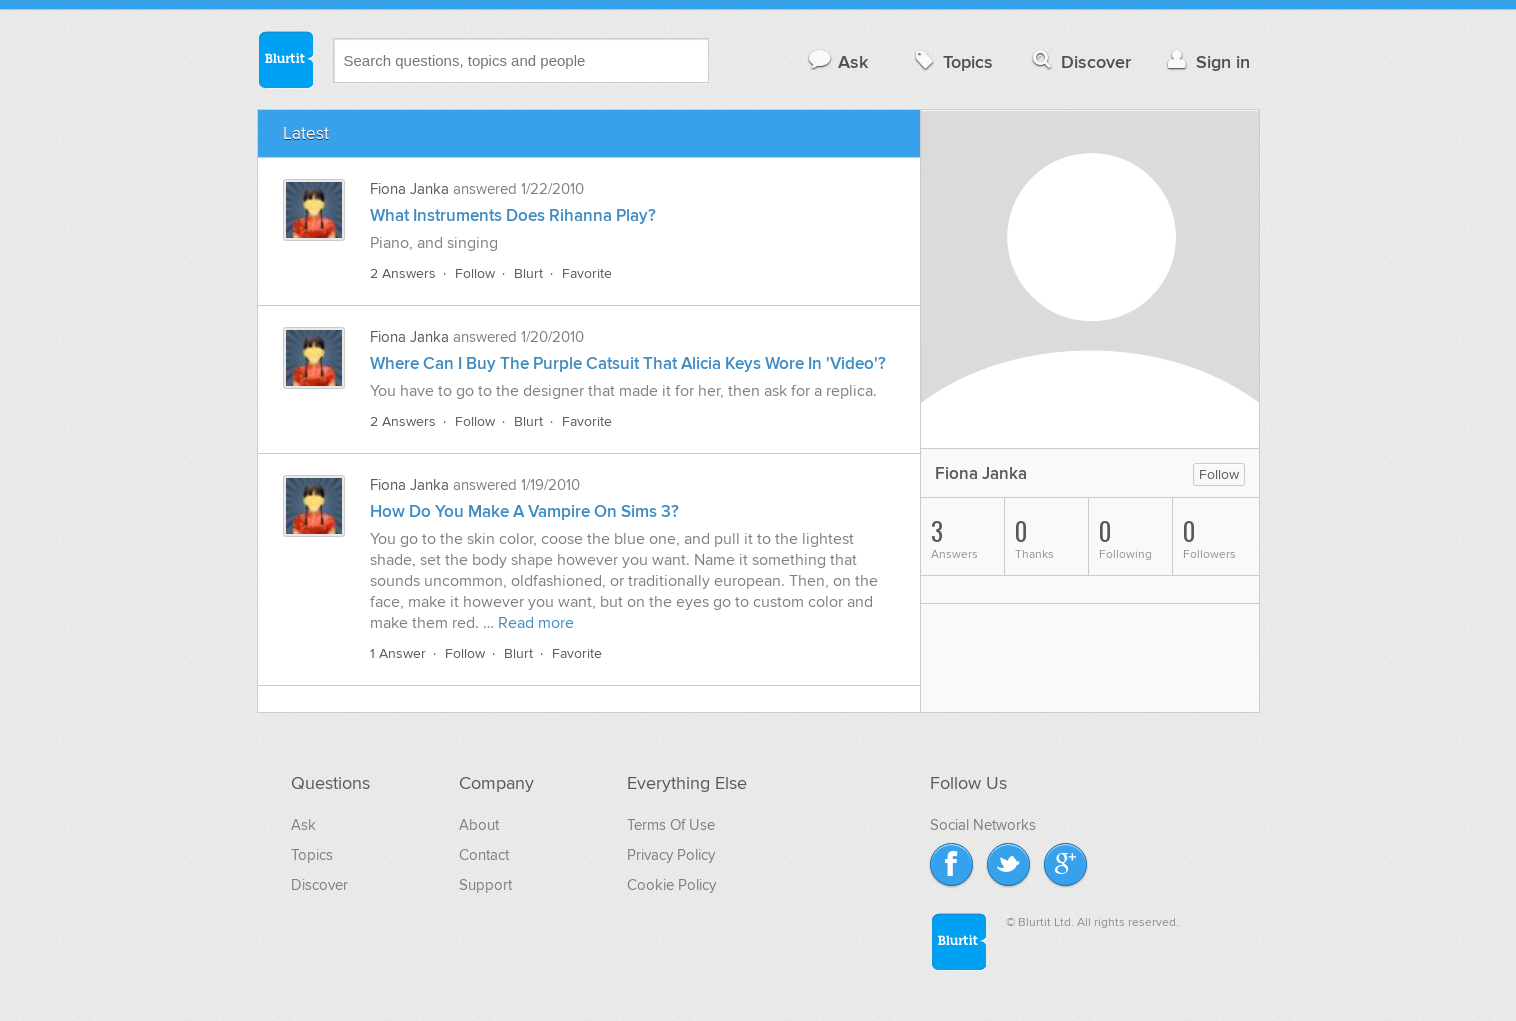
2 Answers (403, 273)
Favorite (587, 273)
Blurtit (285, 59)
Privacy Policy (671, 855)
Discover (1079, 61)
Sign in (1206, 61)
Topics (951, 61)
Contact (484, 855)
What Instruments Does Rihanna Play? (513, 216)
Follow (475, 273)
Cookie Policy (671, 885)
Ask (837, 61)
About (479, 825)
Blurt (528, 273)
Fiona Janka (409, 189)
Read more (536, 623)
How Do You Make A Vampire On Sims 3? (524, 512)
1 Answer (398, 653)
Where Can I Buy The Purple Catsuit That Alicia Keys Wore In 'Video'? (628, 364)
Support (485, 885)
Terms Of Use (671, 825)
